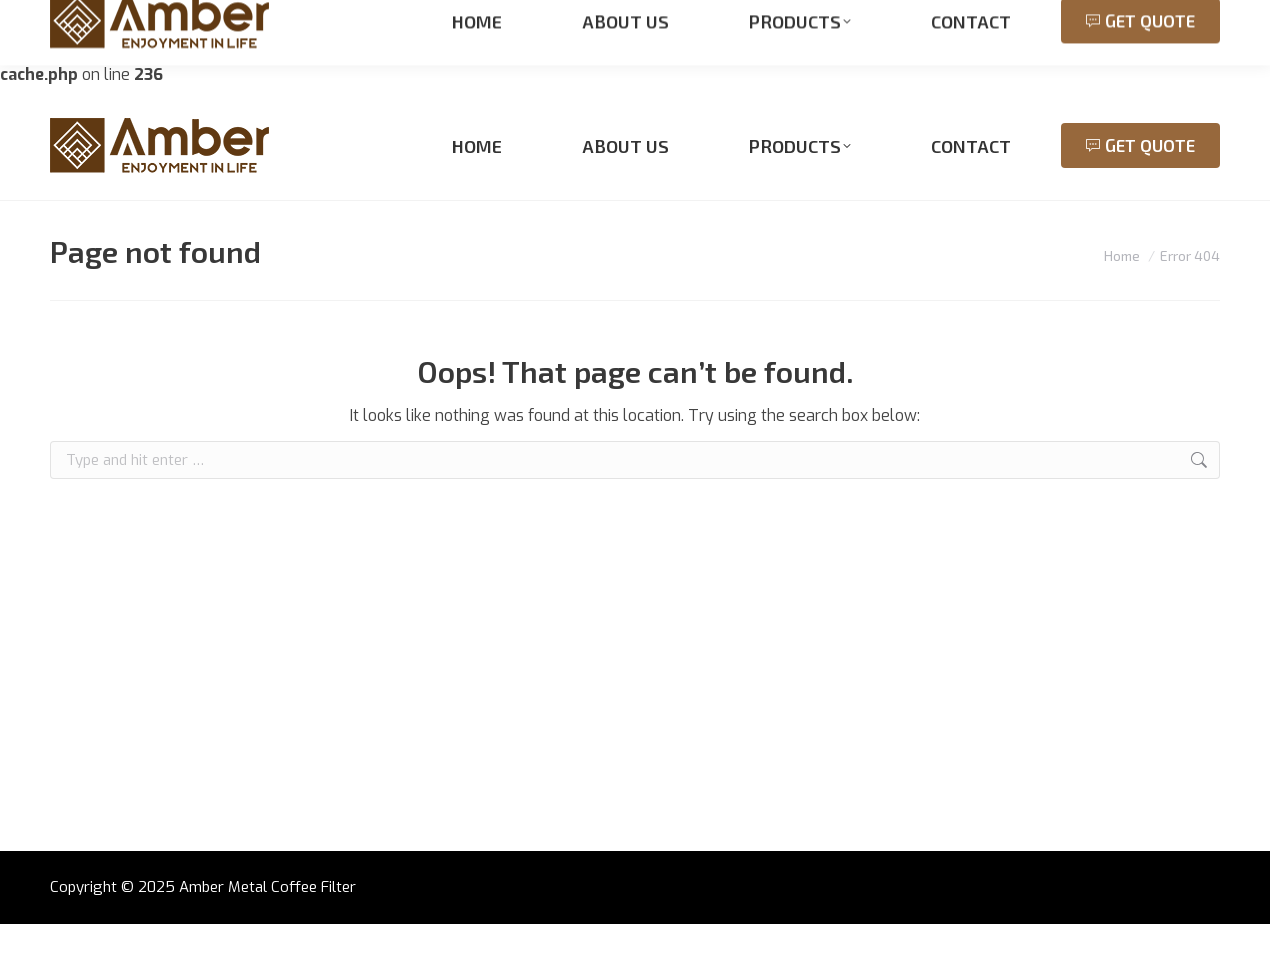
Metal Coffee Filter (292, 927)
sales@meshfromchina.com (306, 110)
